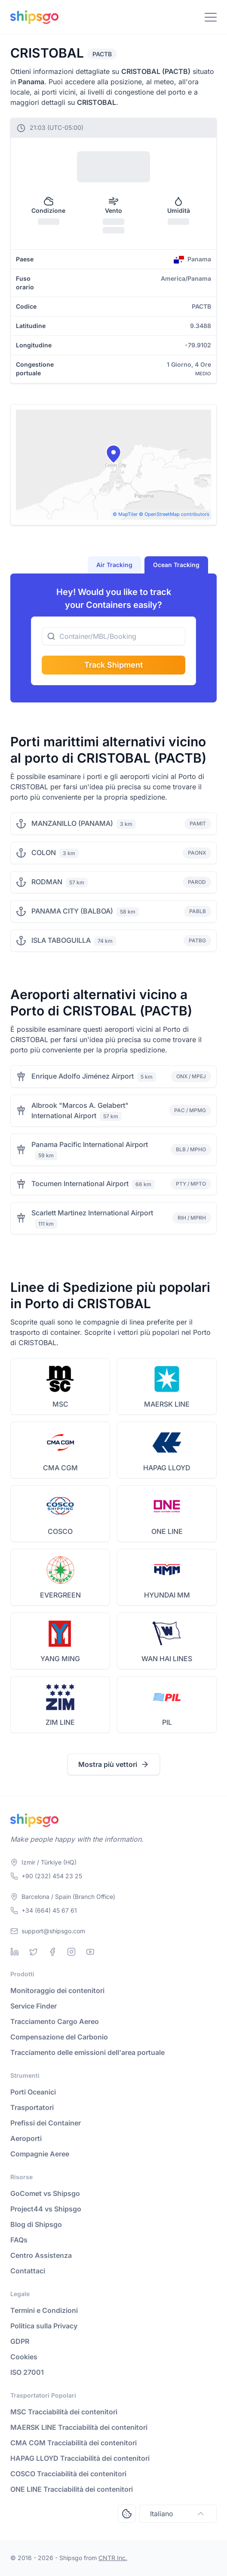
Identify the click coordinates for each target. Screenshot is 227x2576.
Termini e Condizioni (44, 2310)
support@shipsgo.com (53, 1931)
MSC (60, 1404)
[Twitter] (33, 1951)
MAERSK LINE (167, 1404)
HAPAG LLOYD (166, 1467)
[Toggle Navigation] (211, 17)
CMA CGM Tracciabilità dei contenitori (73, 2442)
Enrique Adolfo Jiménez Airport (82, 1076)
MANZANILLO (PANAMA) (72, 823)
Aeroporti (26, 2138)
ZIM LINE (60, 1722)
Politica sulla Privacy (43, 2325)
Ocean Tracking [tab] (176, 564)
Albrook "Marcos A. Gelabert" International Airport (80, 1110)
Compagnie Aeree (39, 2154)
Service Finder (33, 2006)
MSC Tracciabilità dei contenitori (63, 2411)
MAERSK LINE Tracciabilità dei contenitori (78, 2427)
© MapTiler (125, 514)
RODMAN (46, 881)
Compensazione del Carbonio (59, 2037)
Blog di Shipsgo (36, 2224)
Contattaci (27, 2270)
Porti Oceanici (33, 2092)
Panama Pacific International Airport (89, 1144)
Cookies (23, 2356)
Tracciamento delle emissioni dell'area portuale (87, 2052)
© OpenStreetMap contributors (174, 514)
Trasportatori (32, 2107)
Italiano (178, 2514)
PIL (167, 1722)
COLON (43, 852)
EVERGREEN (60, 1595)
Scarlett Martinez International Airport (92, 1212)
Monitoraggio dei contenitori (57, 1990)
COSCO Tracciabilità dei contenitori (68, 2473)
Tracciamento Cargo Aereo (54, 2021)
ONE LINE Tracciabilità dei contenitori (71, 2489)
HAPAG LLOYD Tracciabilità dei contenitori (80, 2458)
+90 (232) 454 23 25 (51, 1876)
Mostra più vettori (113, 1764)
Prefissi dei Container (45, 2123)
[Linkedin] (14, 1951)
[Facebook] (52, 1951)
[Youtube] (90, 1951)
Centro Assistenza (41, 2255)
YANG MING (60, 1658)
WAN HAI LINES (166, 1658)
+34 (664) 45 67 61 (49, 1910)
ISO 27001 (27, 2372)
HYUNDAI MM (167, 1595)
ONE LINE (167, 1531)
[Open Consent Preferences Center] (127, 2514)
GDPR (19, 2341)
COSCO (60, 1531)
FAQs (19, 2240)
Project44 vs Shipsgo (45, 2209)
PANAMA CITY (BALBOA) (72, 911)
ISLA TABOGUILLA (61, 940)
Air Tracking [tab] (114, 564)
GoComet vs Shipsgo (45, 2193)
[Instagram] (71, 1951)
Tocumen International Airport (80, 1183)
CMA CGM (60, 1467)
